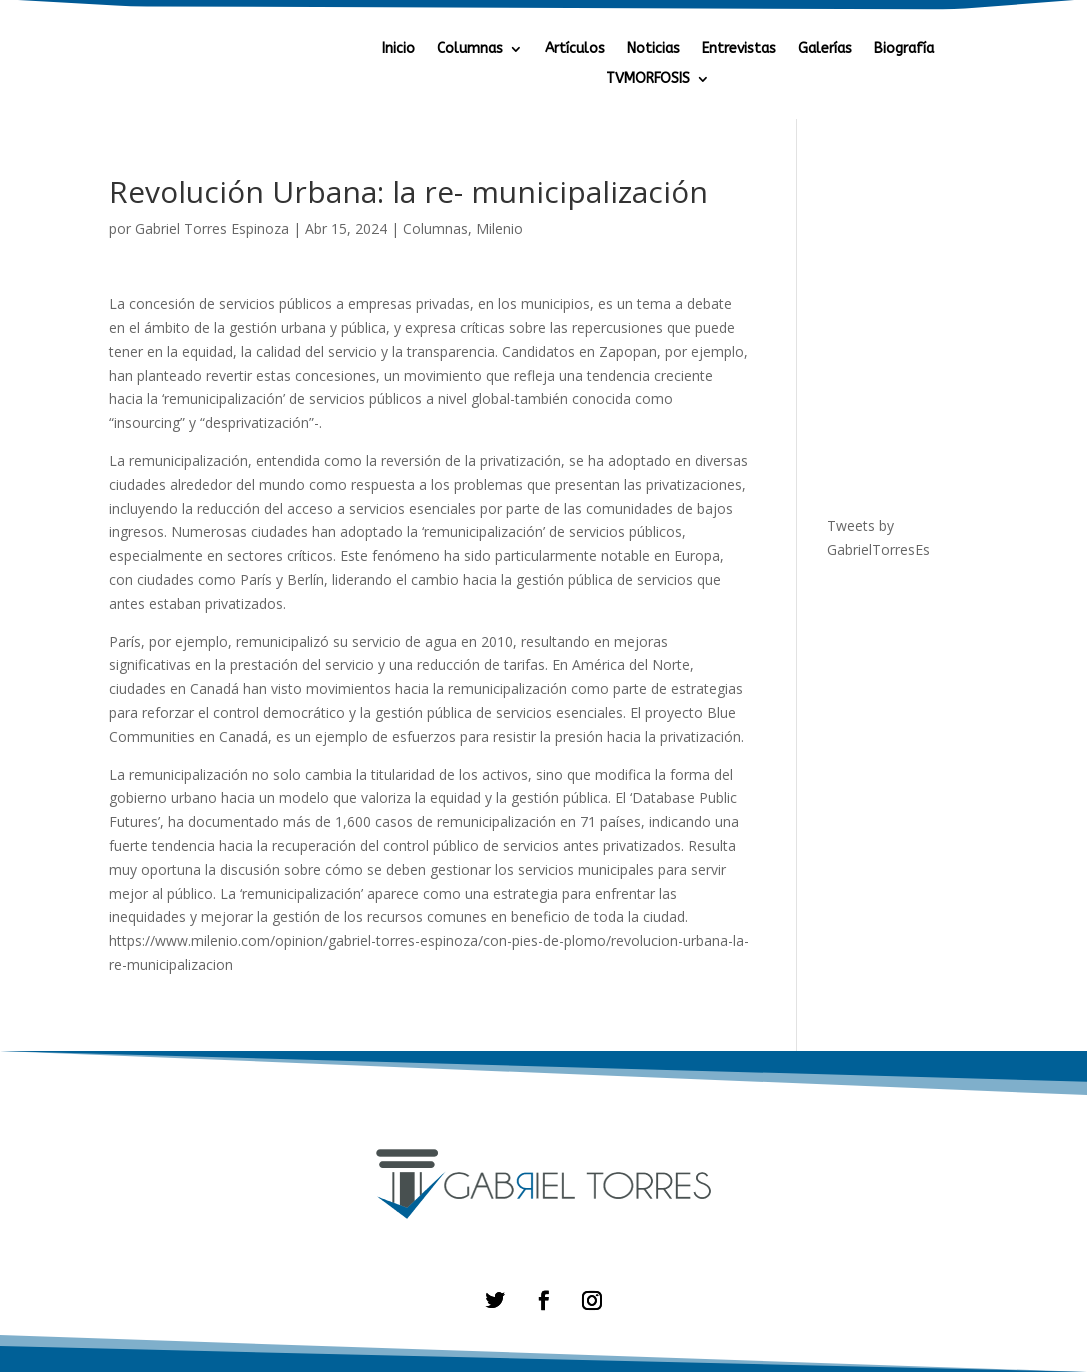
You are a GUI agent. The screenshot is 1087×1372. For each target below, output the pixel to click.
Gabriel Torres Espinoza (212, 228)
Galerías (825, 49)
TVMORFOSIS (648, 79)
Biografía (904, 49)
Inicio (398, 49)
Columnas (470, 49)
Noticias (653, 49)
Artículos (575, 49)
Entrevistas (739, 49)
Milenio (499, 228)
